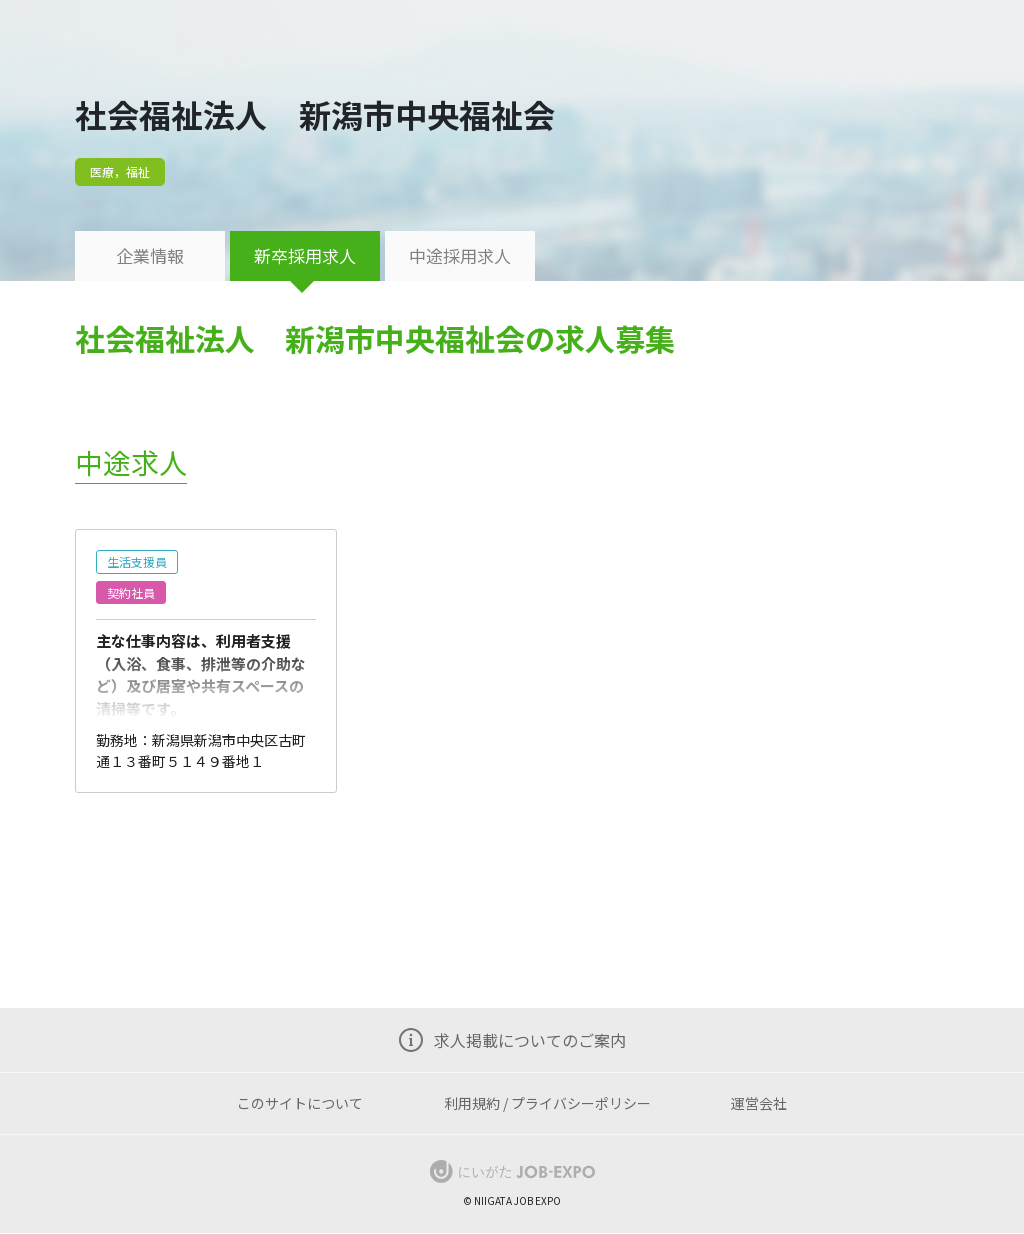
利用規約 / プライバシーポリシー (547, 1103)
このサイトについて (300, 1103)
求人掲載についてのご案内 (530, 1040)
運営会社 (759, 1103)
